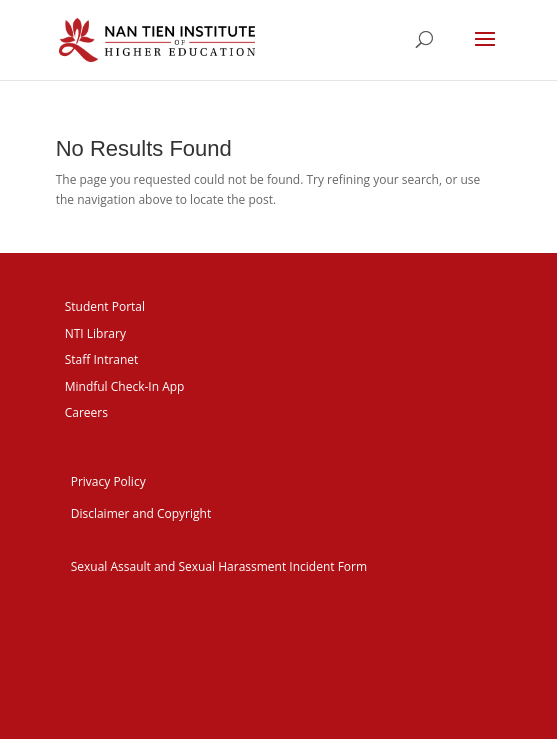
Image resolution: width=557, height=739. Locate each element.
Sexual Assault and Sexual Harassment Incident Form (219, 566)
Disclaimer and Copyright (141, 513)
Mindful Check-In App (125, 386)
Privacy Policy (108, 481)
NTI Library (95, 333)
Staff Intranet (102, 359)
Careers (86, 412)
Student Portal (105, 306)
